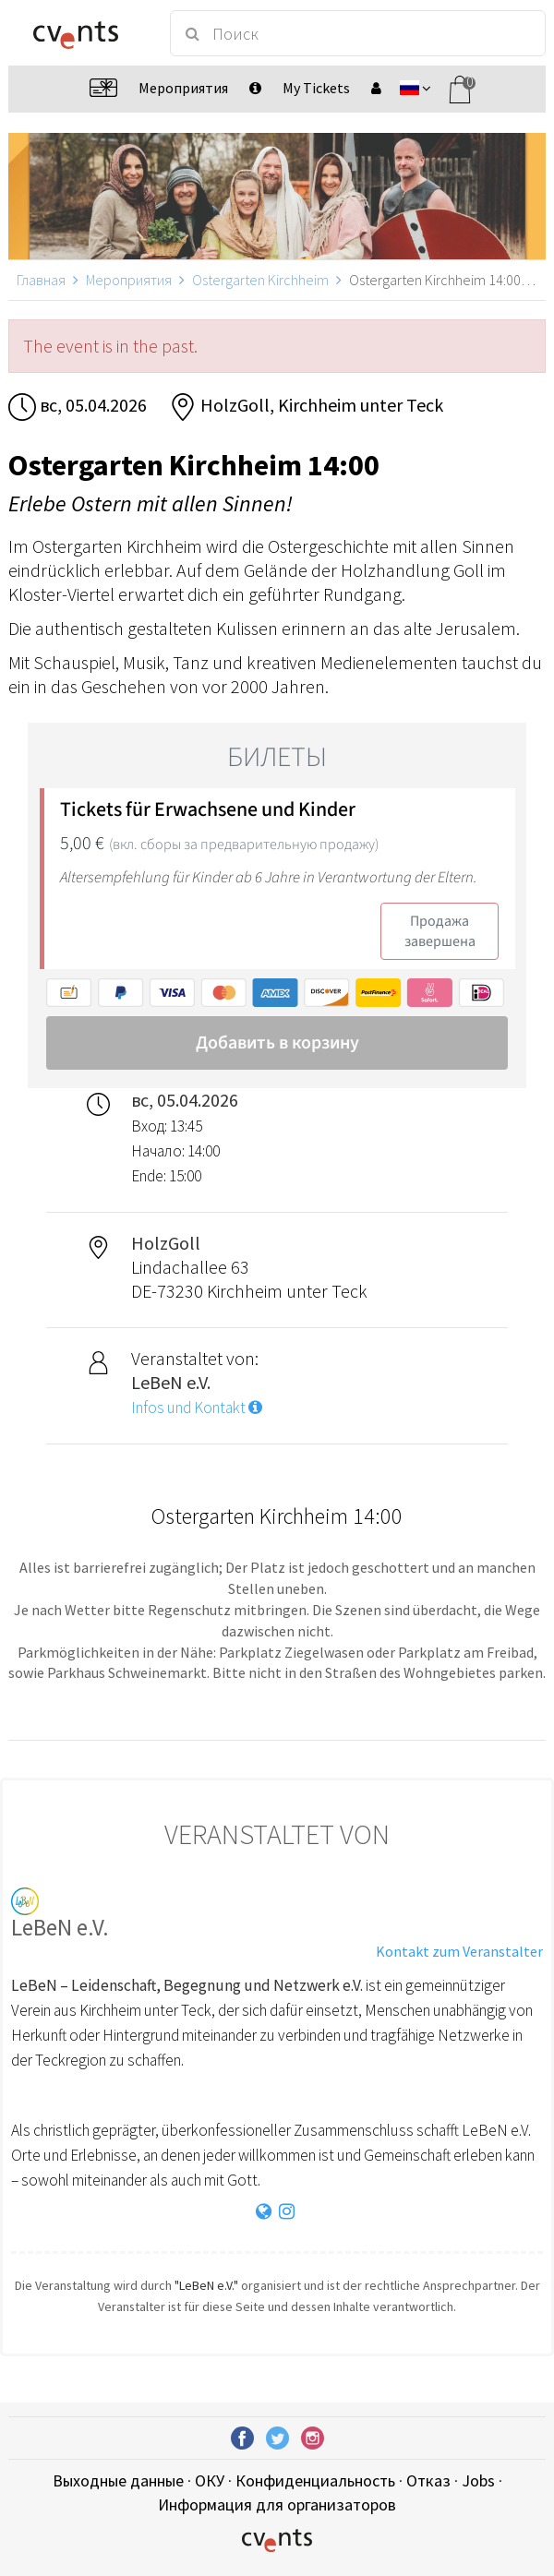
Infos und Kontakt (196, 1407)
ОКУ (209, 2480)
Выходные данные (118, 2480)
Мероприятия (129, 279)
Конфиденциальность (315, 2480)
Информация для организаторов (277, 2504)
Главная (41, 279)
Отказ (428, 2480)
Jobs (478, 2480)
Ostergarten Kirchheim (260, 279)
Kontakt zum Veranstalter (459, 1951)
